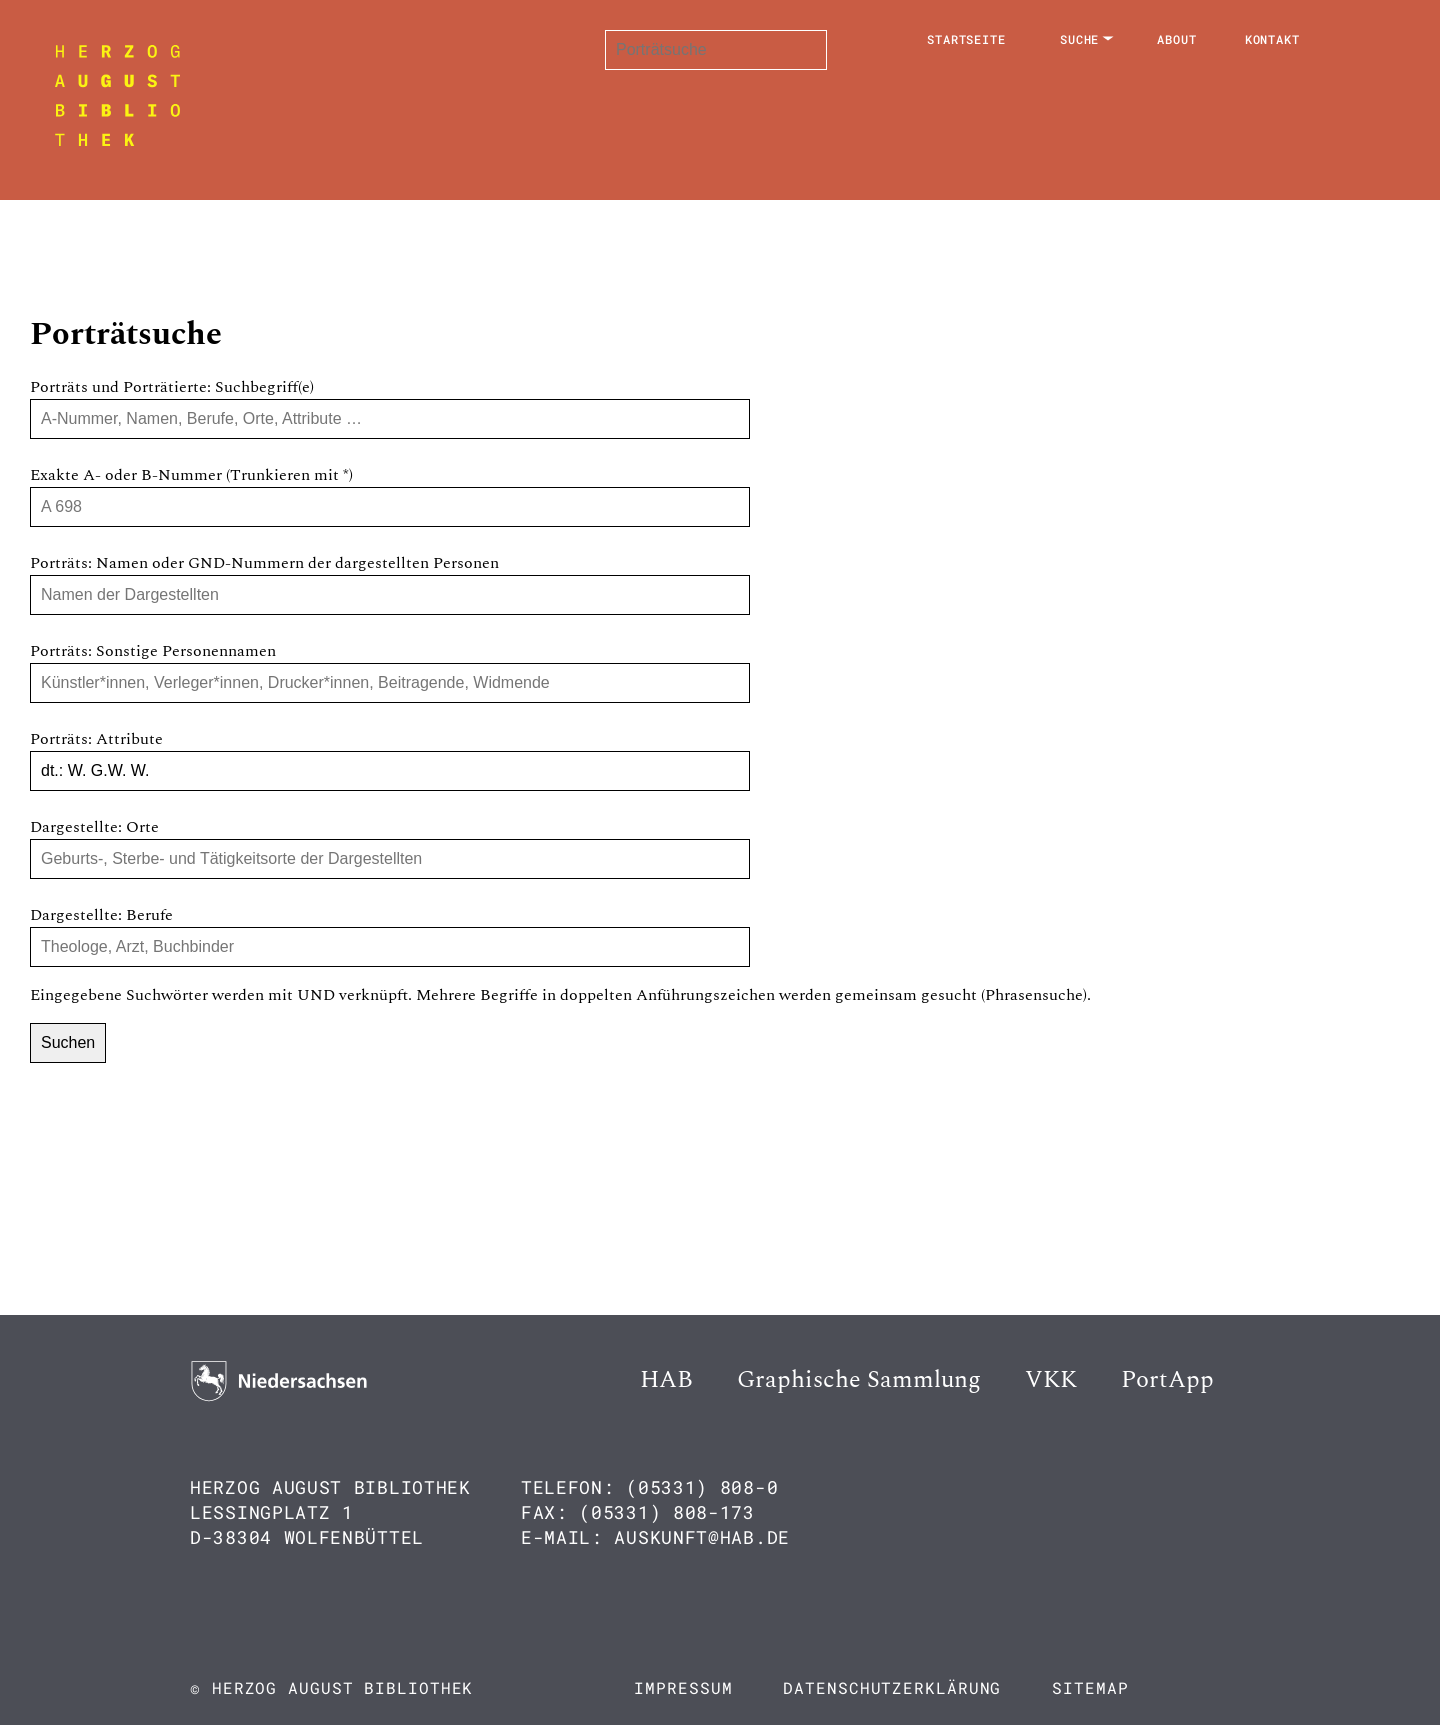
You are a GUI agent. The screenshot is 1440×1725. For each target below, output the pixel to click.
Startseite (966, 39)
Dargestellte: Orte (94, 827)
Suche (1080, 39)
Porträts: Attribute (96, 739)
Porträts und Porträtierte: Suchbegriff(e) (172, 387)
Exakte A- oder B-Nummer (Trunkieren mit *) (191, 475)
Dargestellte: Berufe (101, 915)
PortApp (1167, 1380)
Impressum (683, 1687)
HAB (666, 1380)
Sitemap (1090, 1687)
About (1177, 39)
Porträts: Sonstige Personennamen (153, 651)
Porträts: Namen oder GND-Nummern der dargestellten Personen (264, 563)
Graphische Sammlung (859, 1380)
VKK (1051, 1380)
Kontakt (1272, 39)
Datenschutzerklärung (892, 1687)
